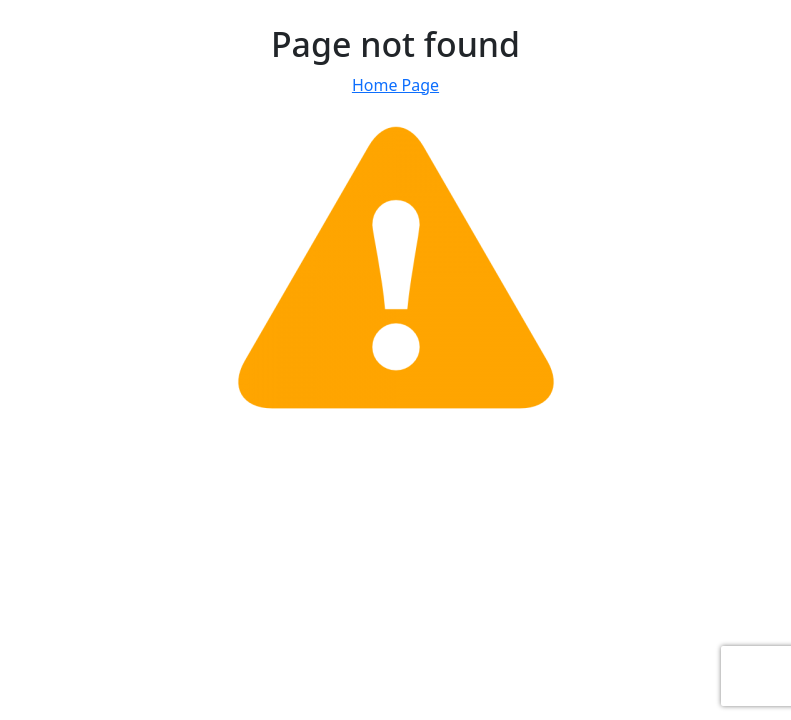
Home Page (395, 85)
